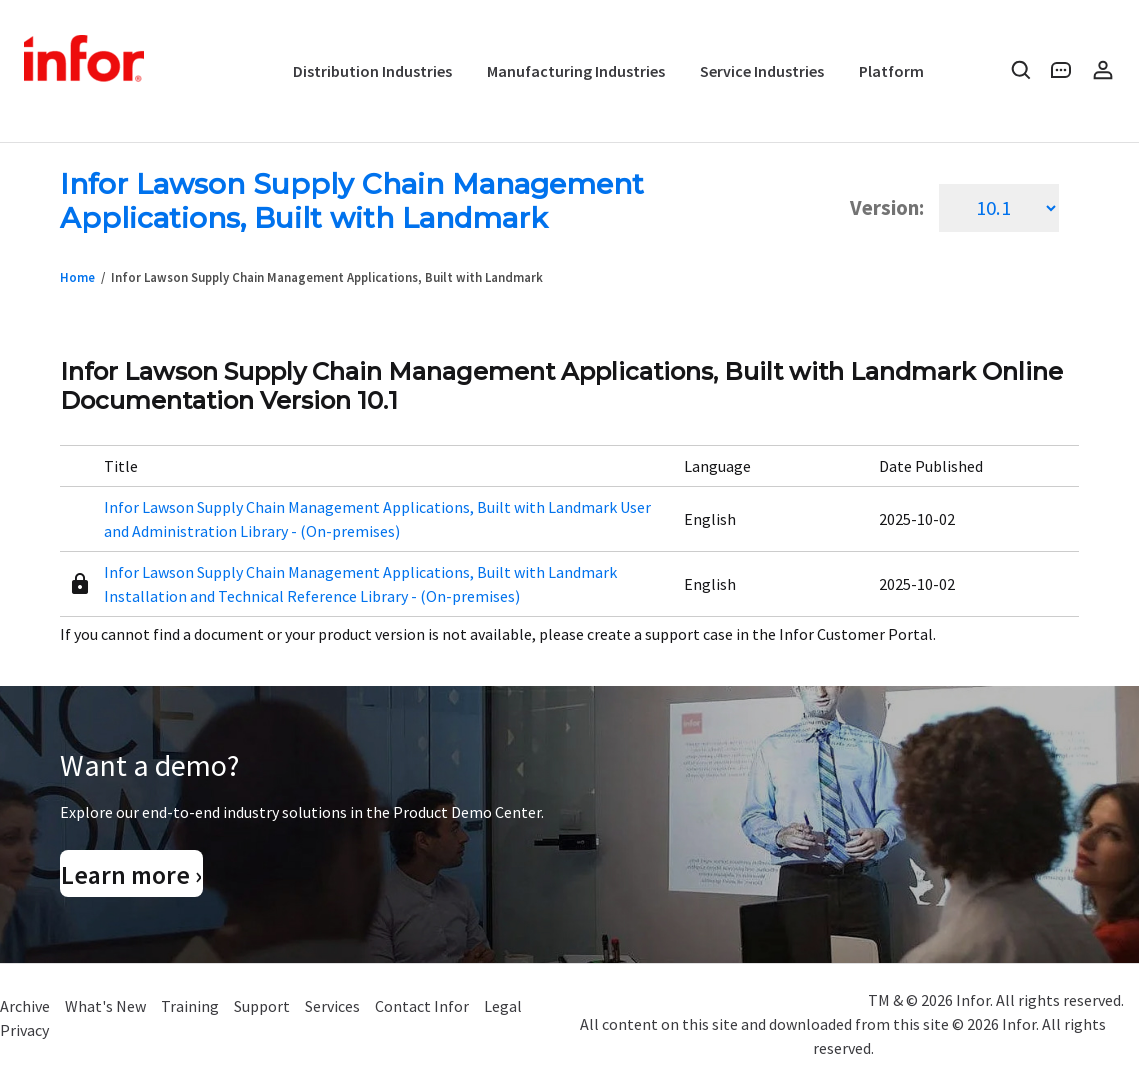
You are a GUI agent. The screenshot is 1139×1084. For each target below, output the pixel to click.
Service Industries (762, 71)
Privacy (24, 1030)
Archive (25, 1006)
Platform (891, 71)
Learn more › (131, 875)
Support (262, 1006)
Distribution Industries (372, 71)
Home (77, 277)
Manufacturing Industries (576, 71)
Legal (503, 1006)
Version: (887, 208)
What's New (105, 1006)
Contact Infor (422, 1006)
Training (190, 1006)
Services (332, 1006)
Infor (86, 60)
